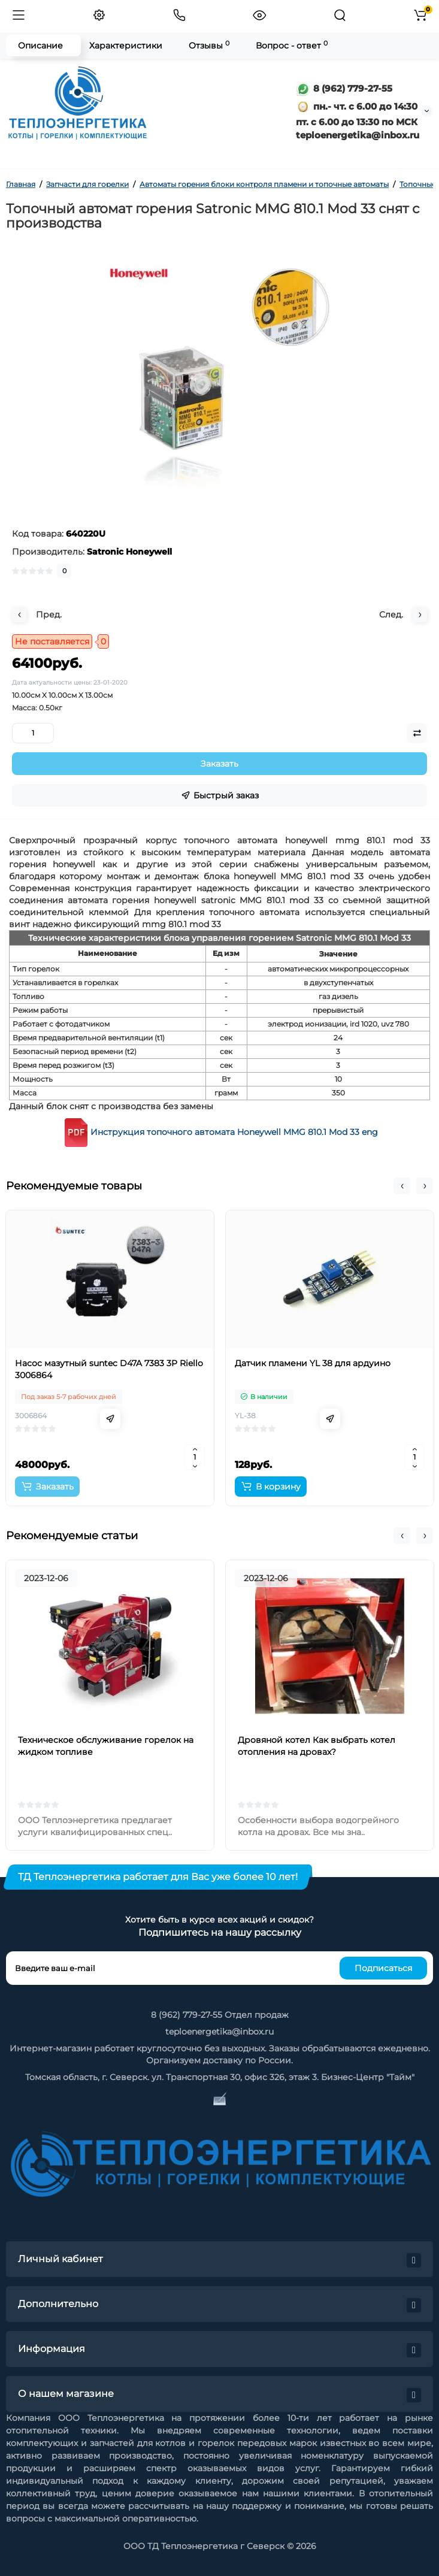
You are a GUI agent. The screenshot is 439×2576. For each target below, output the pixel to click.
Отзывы (209, 45)
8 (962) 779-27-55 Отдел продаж (220, 2014)
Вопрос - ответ (292, 45)
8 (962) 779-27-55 (344, 88)
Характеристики (125, 45)
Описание (40, 45)
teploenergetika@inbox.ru (219, 2031)
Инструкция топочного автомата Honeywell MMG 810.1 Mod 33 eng (234, 1131)
